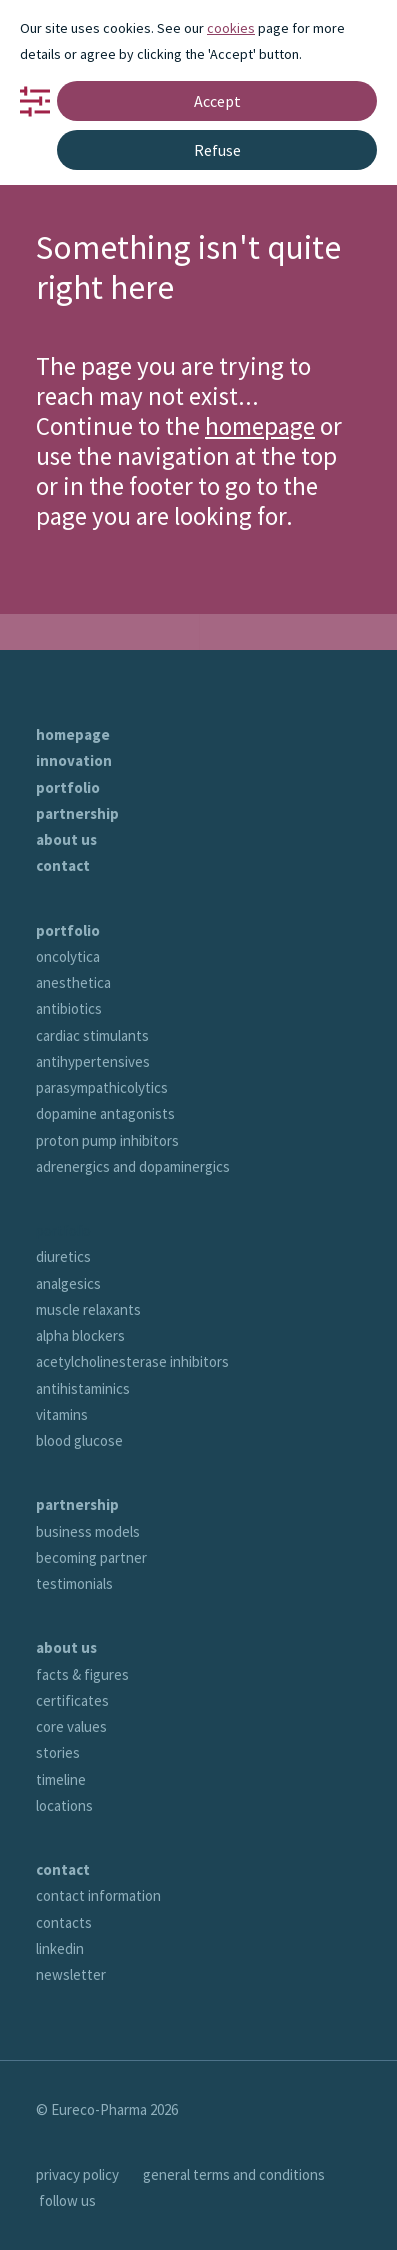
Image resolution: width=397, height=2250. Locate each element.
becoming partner (91, 1557)
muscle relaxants (88, 1309)
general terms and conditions (234, 2174)
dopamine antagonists (105, 1113)
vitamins (62, 1414)
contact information (98, 1895)
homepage (260, 426)
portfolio (68, 787)
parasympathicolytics (102, 1087)
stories (58, 1752)
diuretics (63, 1256)
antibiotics (69, 1008)
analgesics (68, 1283)
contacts (64, 1922)
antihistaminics (83, 1388)
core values (71, 1726)
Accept (217, 101)
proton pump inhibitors (107, 1140)
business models (88, 1531)
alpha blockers (80, 1335)
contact (63, 865)
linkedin (60, 1948)
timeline (61, 1779)
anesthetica (73, 982)
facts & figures (82, 1674)
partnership (77, 813)
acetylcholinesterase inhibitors (132, 1361)
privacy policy (77, 2174)
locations (64, 1805)
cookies (231, 28)
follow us (67, 2200)
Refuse (217, 150)
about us (66, 839)
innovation (74, 760)
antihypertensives (93, 1061)
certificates (72, 1700)
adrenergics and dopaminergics (133, 1166)
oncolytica (68, 956)
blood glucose (79, 1440)
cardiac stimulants (92, 1035)
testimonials (74, 1583)
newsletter (71, 1974)
